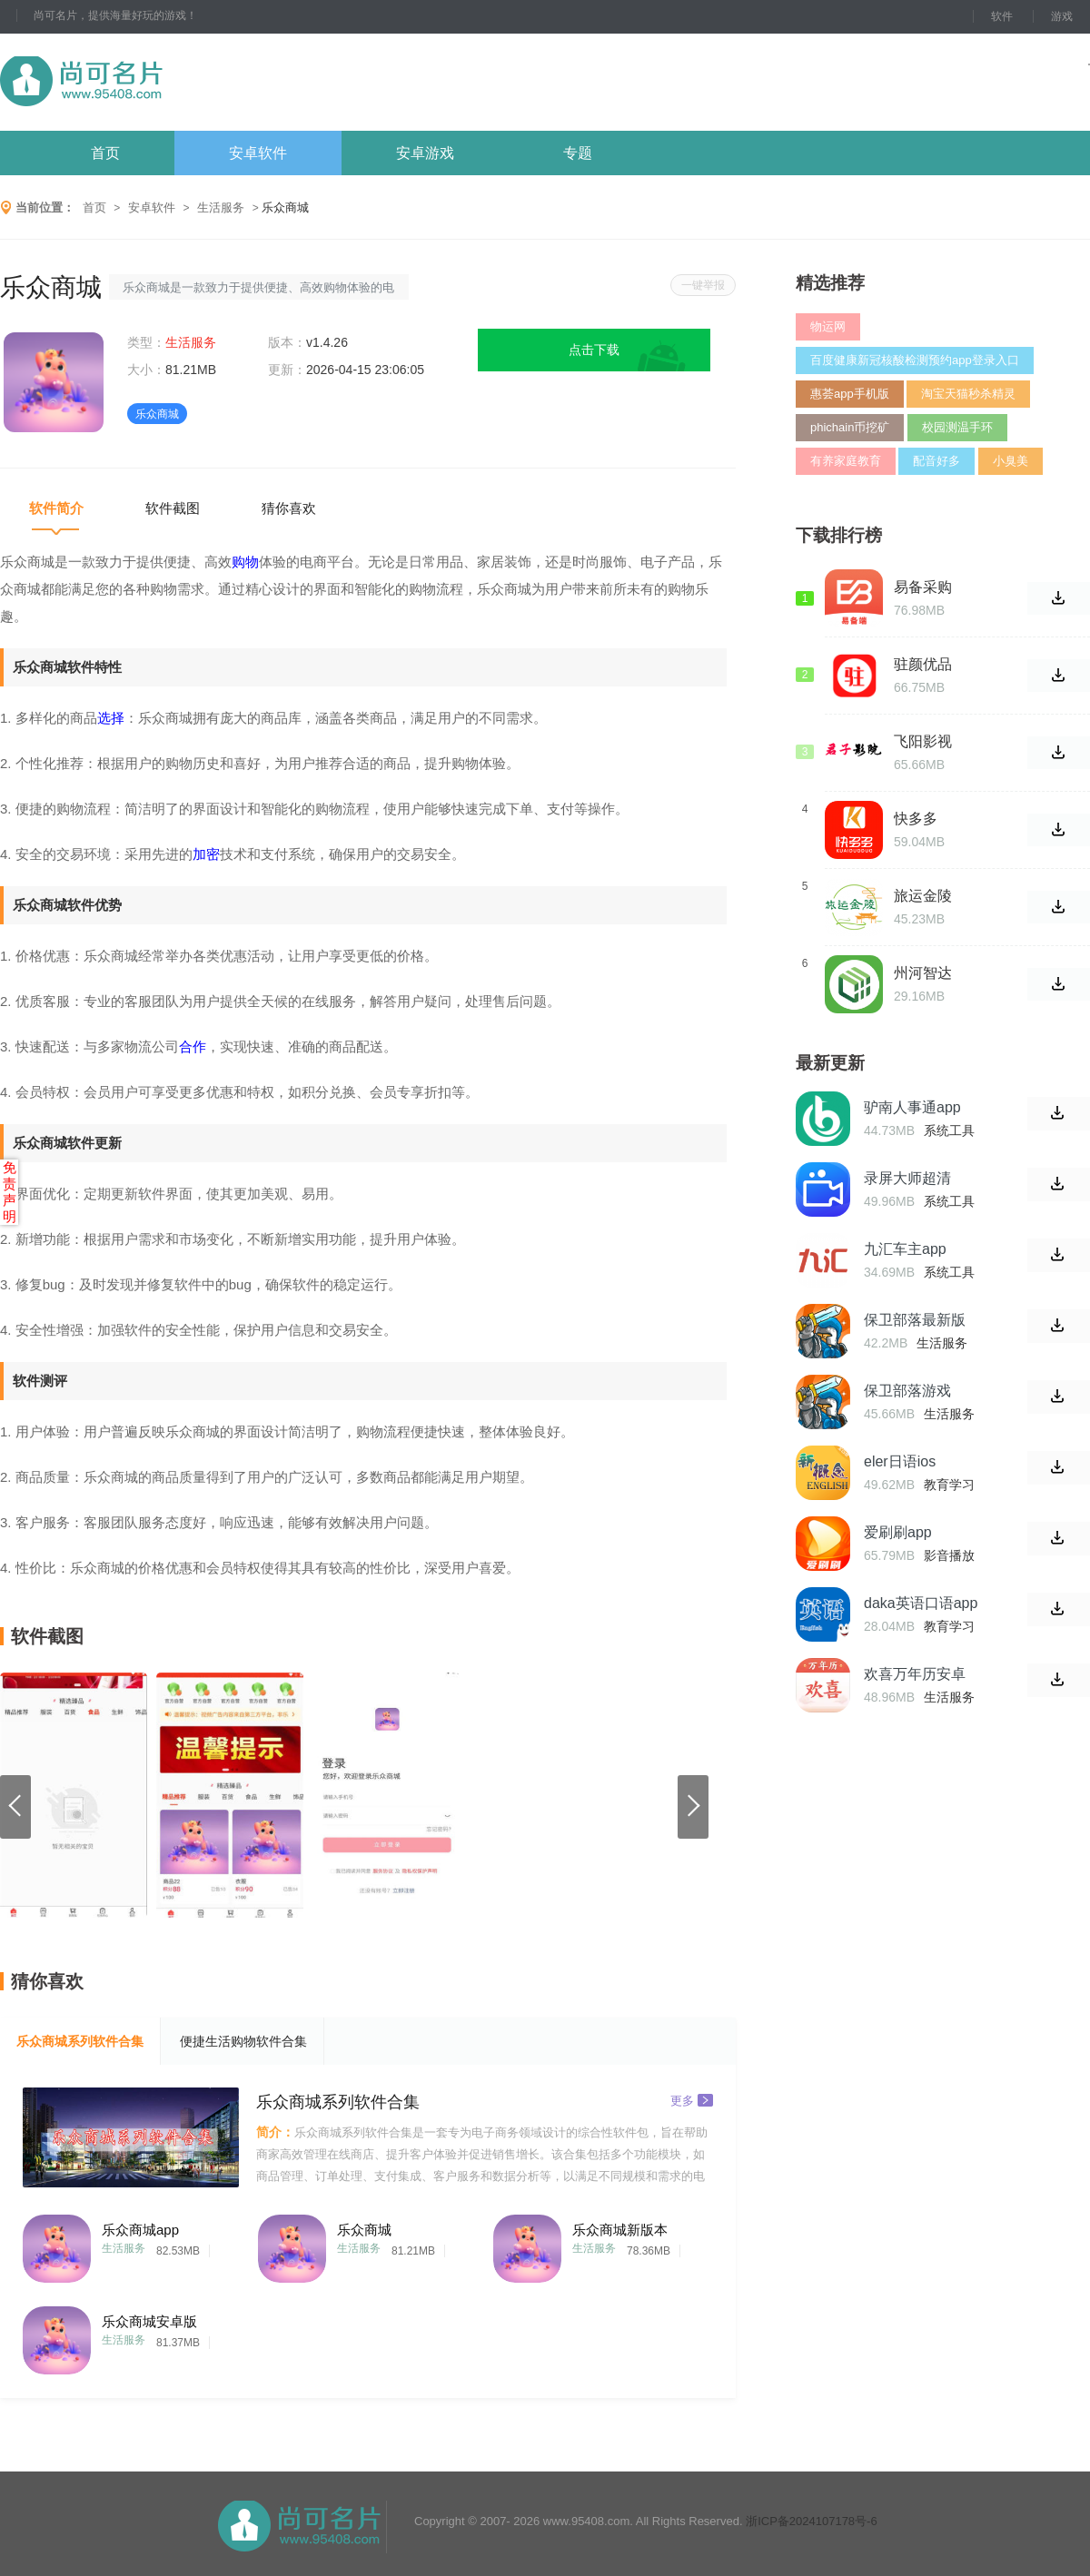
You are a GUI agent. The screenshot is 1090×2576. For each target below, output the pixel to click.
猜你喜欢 (289, 508)
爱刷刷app (898, 1532)
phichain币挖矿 (849, 427)
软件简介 (56, 508)
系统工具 (949, 1130)
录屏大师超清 (907, 1178)
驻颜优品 (923, 664)
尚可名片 (181, 82)
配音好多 (936, 461)
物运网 (828, 326)
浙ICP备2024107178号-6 (811, 2521)
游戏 (1062, 16)
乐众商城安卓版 (149, 2321)
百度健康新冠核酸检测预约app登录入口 (914, 360)
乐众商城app (140, 2229)
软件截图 (172, 508)
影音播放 (949, 1555)
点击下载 (594, 349)
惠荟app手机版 (849, 393)
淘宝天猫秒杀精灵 (968, 393)
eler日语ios (900, 1461)
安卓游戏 (425, 153)
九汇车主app (905, 1249)
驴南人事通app (912, 1107)
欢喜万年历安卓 (915, 1674)
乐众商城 (364, 2229)
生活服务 (220, 207)
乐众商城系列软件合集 (80, 2041)
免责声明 (9, 1192)
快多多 (915, 818)
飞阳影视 (923, 741)
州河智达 (923, 973)
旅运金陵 (923, 895)
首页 (105, 153)
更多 (691, 2100)
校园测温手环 (957, 427)
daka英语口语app (920, 1603)
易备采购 (923, 587)
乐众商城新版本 (620, 2229)
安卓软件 (258, 153)
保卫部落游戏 (907, 1390)
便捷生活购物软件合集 (243, 2041)
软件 (1002, 16)
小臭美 (1010, 461)
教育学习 (949, 1484)
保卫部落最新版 (915, 1319)
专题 (577, 153)
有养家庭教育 (845, 461)
